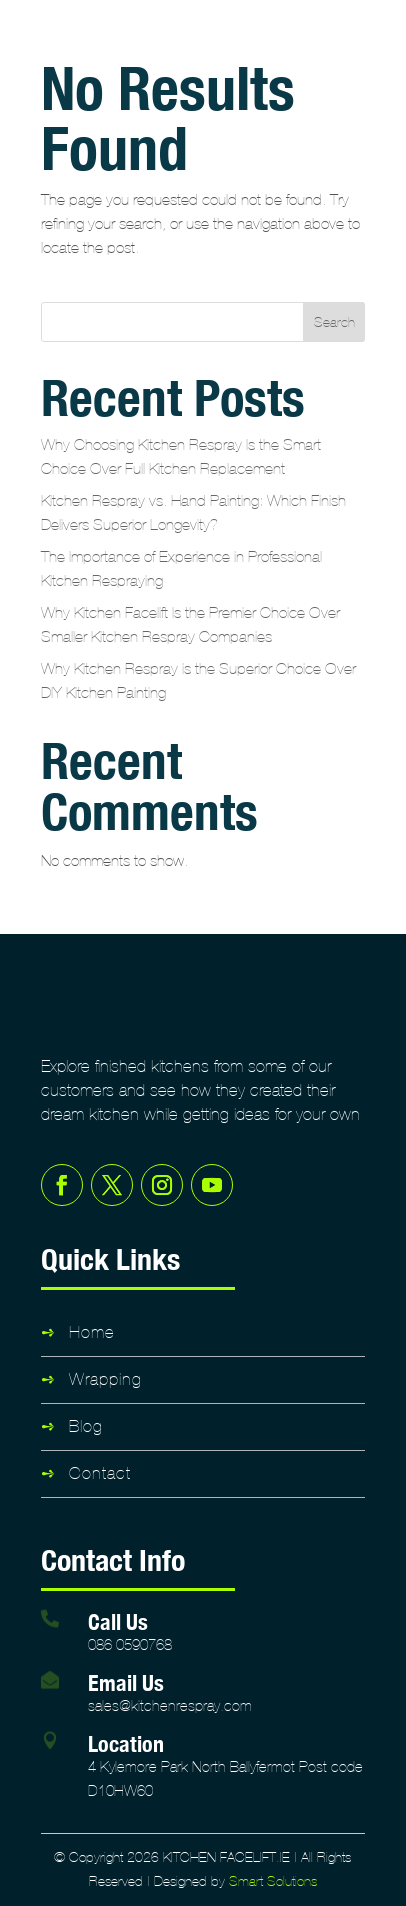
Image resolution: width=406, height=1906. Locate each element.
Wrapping (105, 1379)
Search (334, 322)
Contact (100, 1473)
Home (92, 1332)
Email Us (126, 1682)
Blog (86, 1426)
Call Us (118, 1621)
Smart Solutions (273, 1881)
